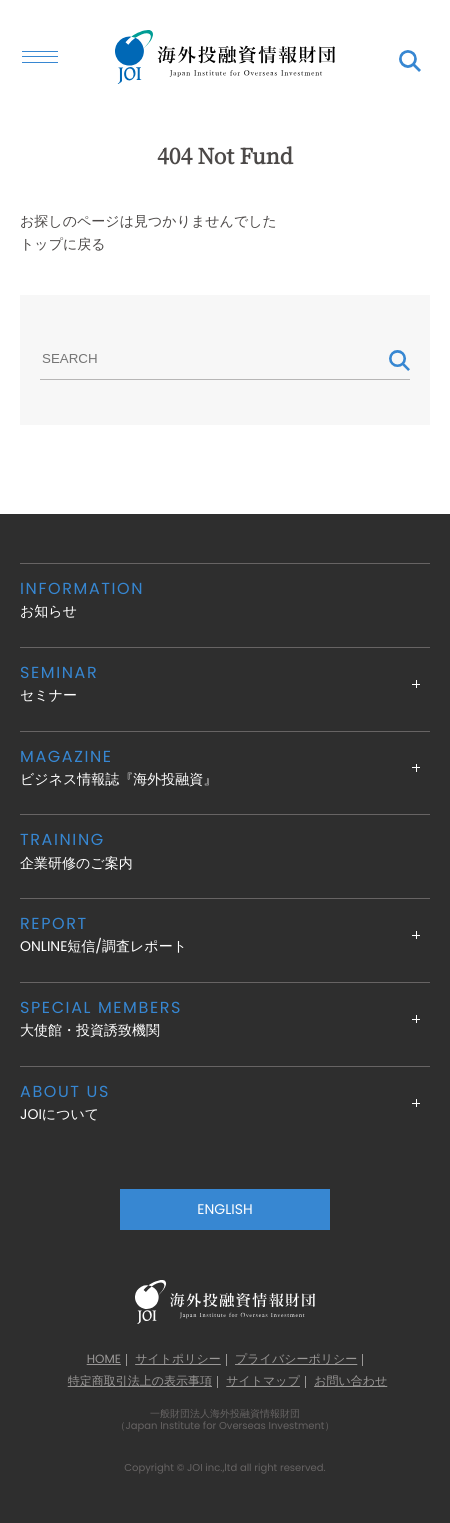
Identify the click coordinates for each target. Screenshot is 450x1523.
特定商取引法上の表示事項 (140, 1382)
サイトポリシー (178, 1360)
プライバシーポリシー (296, 1360)
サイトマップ (263, 1382)
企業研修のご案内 (225, 850)
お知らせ (225, 599)
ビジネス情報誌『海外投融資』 (225, 767)
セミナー (225, 683)
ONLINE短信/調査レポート (225, 934)
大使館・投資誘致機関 (225, 1018)
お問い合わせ (350, 1382)
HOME (104, 1360)
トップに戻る (63, 244)
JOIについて (225, 1102)
